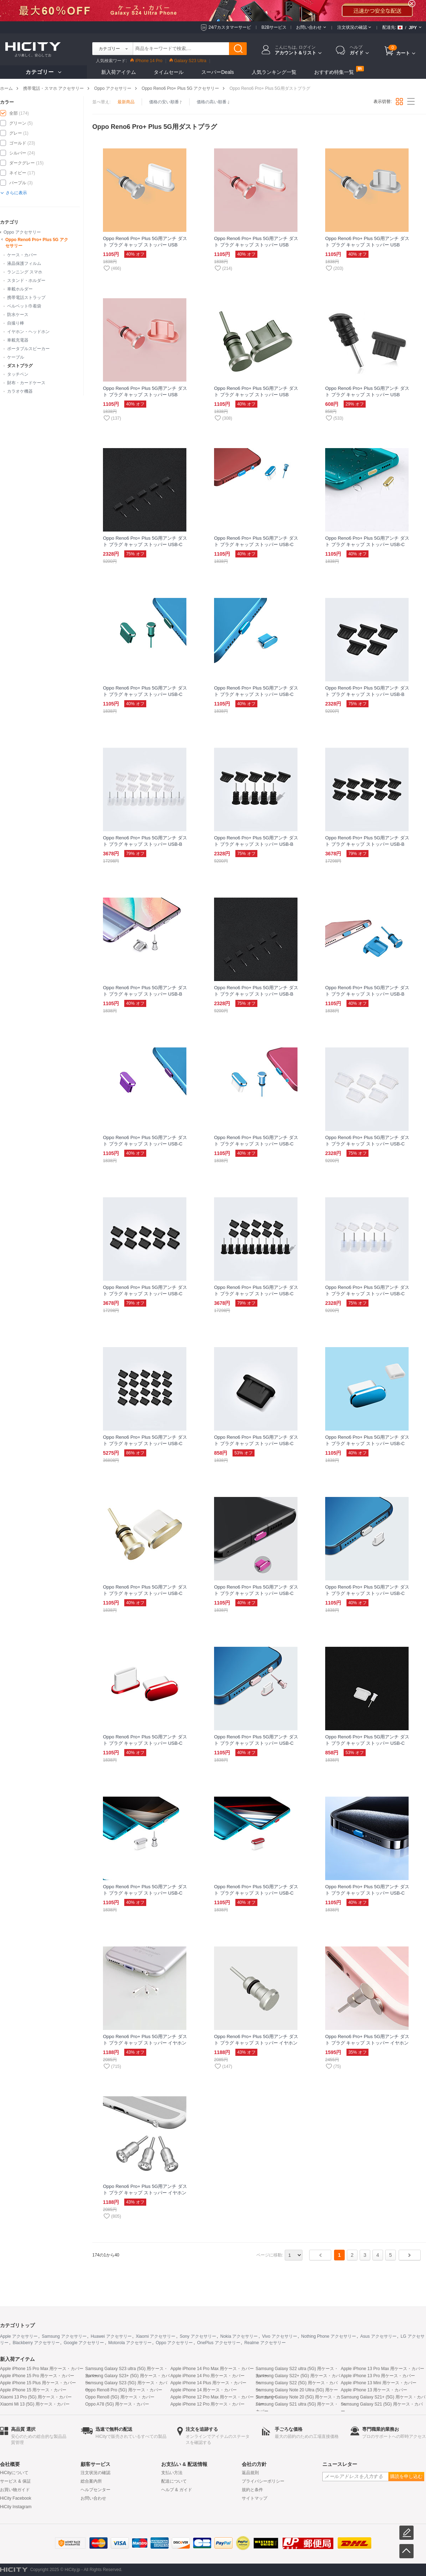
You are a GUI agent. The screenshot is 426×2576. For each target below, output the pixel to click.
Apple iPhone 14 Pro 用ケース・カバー (207, 2375)
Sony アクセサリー (198, 2336)
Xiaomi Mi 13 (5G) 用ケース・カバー (35, 2404)
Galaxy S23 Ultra (188, 60)
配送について (174, 2481)
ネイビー (17, 172)
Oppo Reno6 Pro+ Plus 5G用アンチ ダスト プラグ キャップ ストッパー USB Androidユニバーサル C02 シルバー (367, 245)
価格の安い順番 (165, 101)
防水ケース (17, 314)
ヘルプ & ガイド (176, 2489)
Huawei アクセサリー (111, 2336)
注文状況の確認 (95, 2472)
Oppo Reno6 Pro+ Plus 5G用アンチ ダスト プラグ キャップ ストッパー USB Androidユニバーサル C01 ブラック (367, 395)
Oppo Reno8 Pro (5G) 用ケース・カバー (123, 2389)
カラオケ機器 (20, 391)
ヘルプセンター (95, 2489)
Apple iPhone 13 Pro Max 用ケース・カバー (382, 2368)
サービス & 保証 (15, 2481)
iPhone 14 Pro (146, 60)
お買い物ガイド (15, 2489)
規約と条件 (252, 2489)
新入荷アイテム (118, 72)
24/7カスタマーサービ (229, 27)
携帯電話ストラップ (26, 297)
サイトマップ (254, 2498)
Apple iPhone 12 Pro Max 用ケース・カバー (212, 2397)
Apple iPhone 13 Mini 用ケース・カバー (378, 2382)
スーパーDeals (217, 72)
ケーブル (15, 357)
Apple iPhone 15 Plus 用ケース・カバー (38, 2382)
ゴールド (17, 143)
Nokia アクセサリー (239, 2336)
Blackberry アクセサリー (36, 2342)
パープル (17, 182)
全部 (13, 113)
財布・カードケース (26, 382)
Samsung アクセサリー (64, 2336)
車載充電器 (17, 340)
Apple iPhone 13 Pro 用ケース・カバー (378, 2375)
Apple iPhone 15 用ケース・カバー (33, 2389)
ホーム (6, 88)
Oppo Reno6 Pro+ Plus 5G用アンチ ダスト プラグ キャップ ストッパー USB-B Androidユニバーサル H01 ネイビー (367, 994)
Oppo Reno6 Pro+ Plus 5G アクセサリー (180, 88)
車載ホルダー (20, 289)
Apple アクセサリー (19, 2336)
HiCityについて (14, 2472)
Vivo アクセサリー (279, 2336)
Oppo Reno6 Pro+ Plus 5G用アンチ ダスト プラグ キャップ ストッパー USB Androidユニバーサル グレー (256, 395)
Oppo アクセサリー (112, 88)
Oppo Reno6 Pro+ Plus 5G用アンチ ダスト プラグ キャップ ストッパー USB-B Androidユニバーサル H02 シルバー (145, 994)
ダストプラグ (20, 365)
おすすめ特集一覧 (334, 72)
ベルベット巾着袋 (24, 306)
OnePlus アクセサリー (218, 2342)
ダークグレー (22, 162)
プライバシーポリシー (263, 2481)
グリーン (17, 123)
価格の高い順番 (213, 101)
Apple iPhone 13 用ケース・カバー (374, 2389)
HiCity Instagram (16, 2506)
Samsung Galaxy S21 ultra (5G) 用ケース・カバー (297, 2408)
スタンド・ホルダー (26, 280)
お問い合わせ (93, 2498)
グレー (15, 133)
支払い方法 (171, 2472)
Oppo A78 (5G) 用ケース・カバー (117, 2404)
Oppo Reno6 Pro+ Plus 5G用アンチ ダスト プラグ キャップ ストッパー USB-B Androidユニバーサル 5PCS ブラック (256, 844)
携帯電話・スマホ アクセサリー (53, 88)
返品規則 (250, 2472)
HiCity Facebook (15, 2498)
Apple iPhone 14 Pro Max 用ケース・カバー (212, 2368)
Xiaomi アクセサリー (155, 2336)
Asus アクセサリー (378, 2336)
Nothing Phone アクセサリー (328, 2336)
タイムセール (169, 72)
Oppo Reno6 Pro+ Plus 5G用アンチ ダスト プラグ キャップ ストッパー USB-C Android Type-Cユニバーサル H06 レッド (145, 1743)
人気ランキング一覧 (274, 72)
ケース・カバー (22, 254)
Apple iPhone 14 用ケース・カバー (203, 2389)
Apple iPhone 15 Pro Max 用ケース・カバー (41, 2368)
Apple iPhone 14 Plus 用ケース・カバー (208, 2382)
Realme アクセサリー (265, 2342)
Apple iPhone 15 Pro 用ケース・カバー (37, 2375)
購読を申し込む (406, 2476)
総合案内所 (91, 2481)
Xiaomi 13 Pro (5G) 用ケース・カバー (36, 2397)
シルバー (17, 153)
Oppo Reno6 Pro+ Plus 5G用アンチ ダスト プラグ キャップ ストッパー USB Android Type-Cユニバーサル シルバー (145, 245)
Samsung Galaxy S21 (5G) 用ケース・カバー (382, 2408)
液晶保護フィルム (24, 263)
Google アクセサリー (84, 2342)
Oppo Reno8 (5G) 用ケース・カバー (119, 2397)
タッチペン (17, 374)
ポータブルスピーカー (28, 348)
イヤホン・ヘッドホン (28, 331)
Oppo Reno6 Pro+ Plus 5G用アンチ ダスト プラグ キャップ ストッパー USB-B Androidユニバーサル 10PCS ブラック (367, 844)
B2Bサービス (274, 27)
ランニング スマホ (24, 271)
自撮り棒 (15, 323)
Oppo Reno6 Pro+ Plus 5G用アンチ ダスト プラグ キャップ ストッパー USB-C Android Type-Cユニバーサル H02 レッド (256, 1893)
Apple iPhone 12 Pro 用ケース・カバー (207, 2404)
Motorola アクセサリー (130, 2342)
